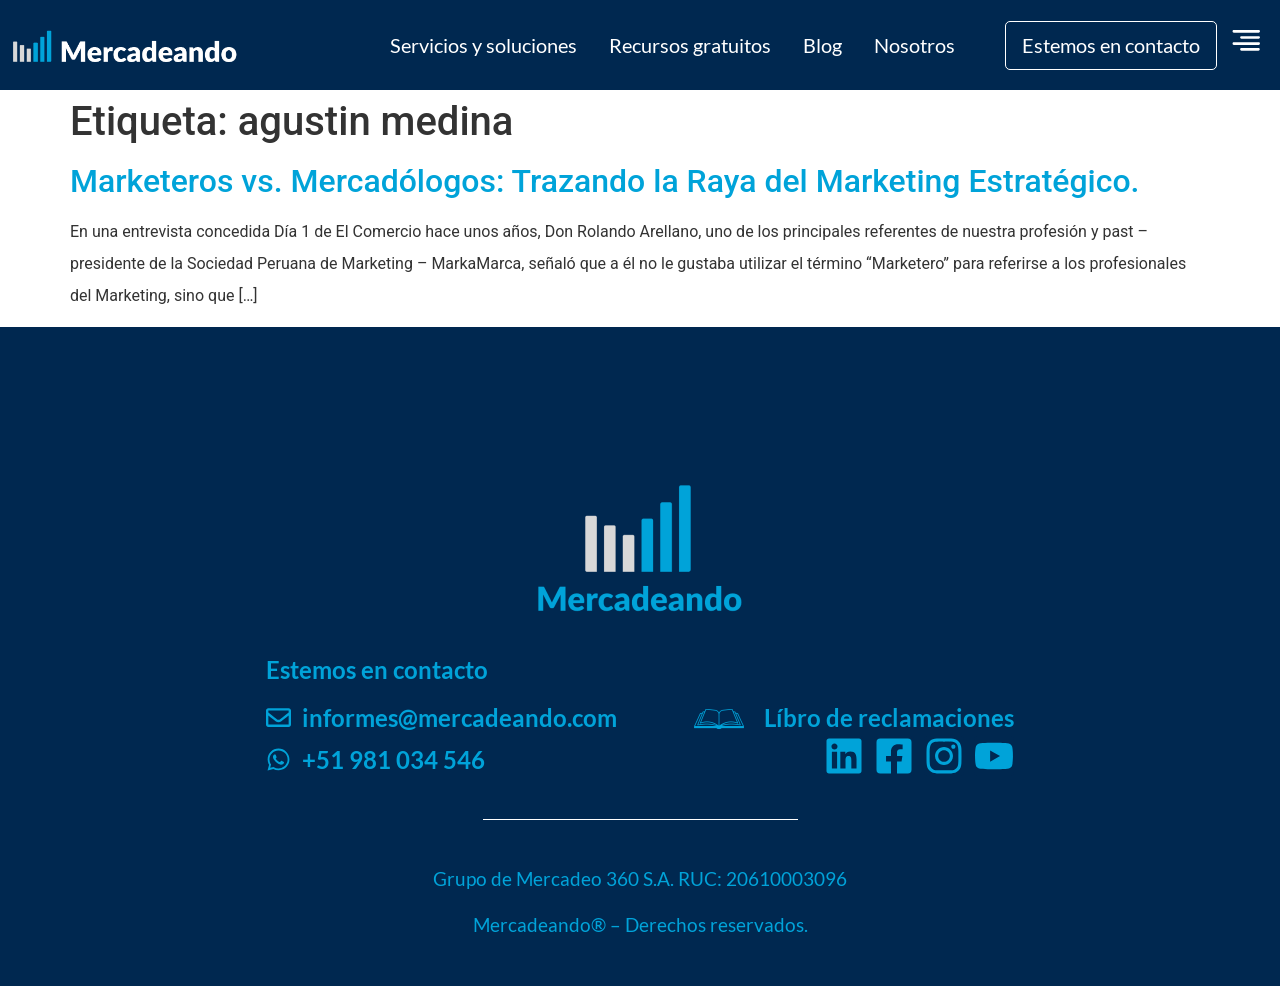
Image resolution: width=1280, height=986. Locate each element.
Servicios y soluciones (483, 45)
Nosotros (914, 45)
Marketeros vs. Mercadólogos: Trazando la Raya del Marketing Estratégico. (604, 181)
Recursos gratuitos (690, 45)
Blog (822, 45)
